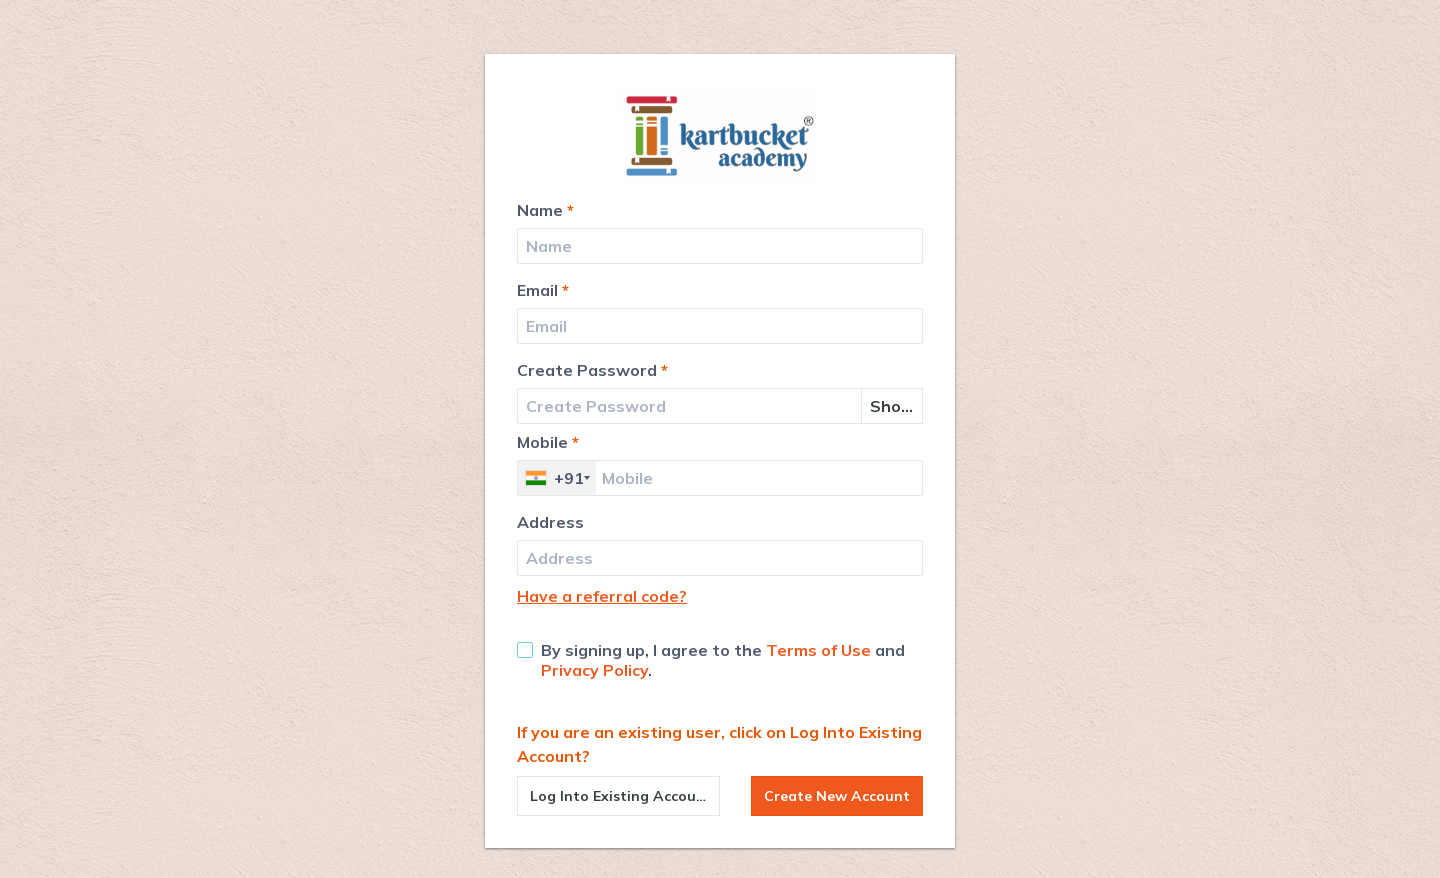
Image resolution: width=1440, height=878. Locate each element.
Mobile (548, 442)
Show (892, 406)
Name (545, 210)
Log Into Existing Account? (624, 796)
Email (543, 290)
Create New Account (837, 796)
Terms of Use (818, 650)
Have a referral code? (602, 596)
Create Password (592, 370)
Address (550, 522)
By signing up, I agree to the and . (711, 659)
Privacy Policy (594, 670)
